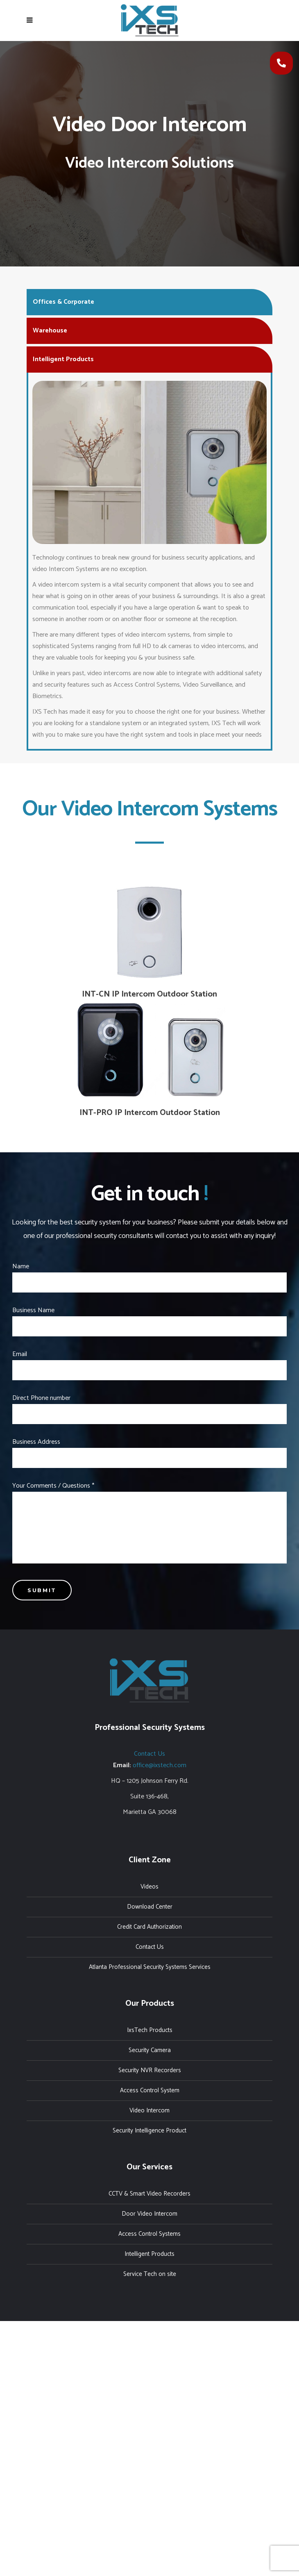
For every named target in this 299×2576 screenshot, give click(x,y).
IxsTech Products (149, 2030)
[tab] (149, 301)
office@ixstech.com (159, 1765)
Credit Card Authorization (149, 1927)
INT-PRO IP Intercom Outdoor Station (149, 1113)
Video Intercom (149, 2110)
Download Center (149, 1907)
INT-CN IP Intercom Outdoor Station (149, 994)
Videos (149, 1887)
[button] (281, 63)
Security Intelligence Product (149, 2130)
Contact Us (149, 1753)
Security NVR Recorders (149, 2070)
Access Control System (149, 2090)
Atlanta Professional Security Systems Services (150, 1967)
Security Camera (150, 2050)
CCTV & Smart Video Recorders (149, 2194)
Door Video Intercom (149, 2214)
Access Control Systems (149, 2234)
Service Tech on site (149, 2274)
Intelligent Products (149, 2254)
